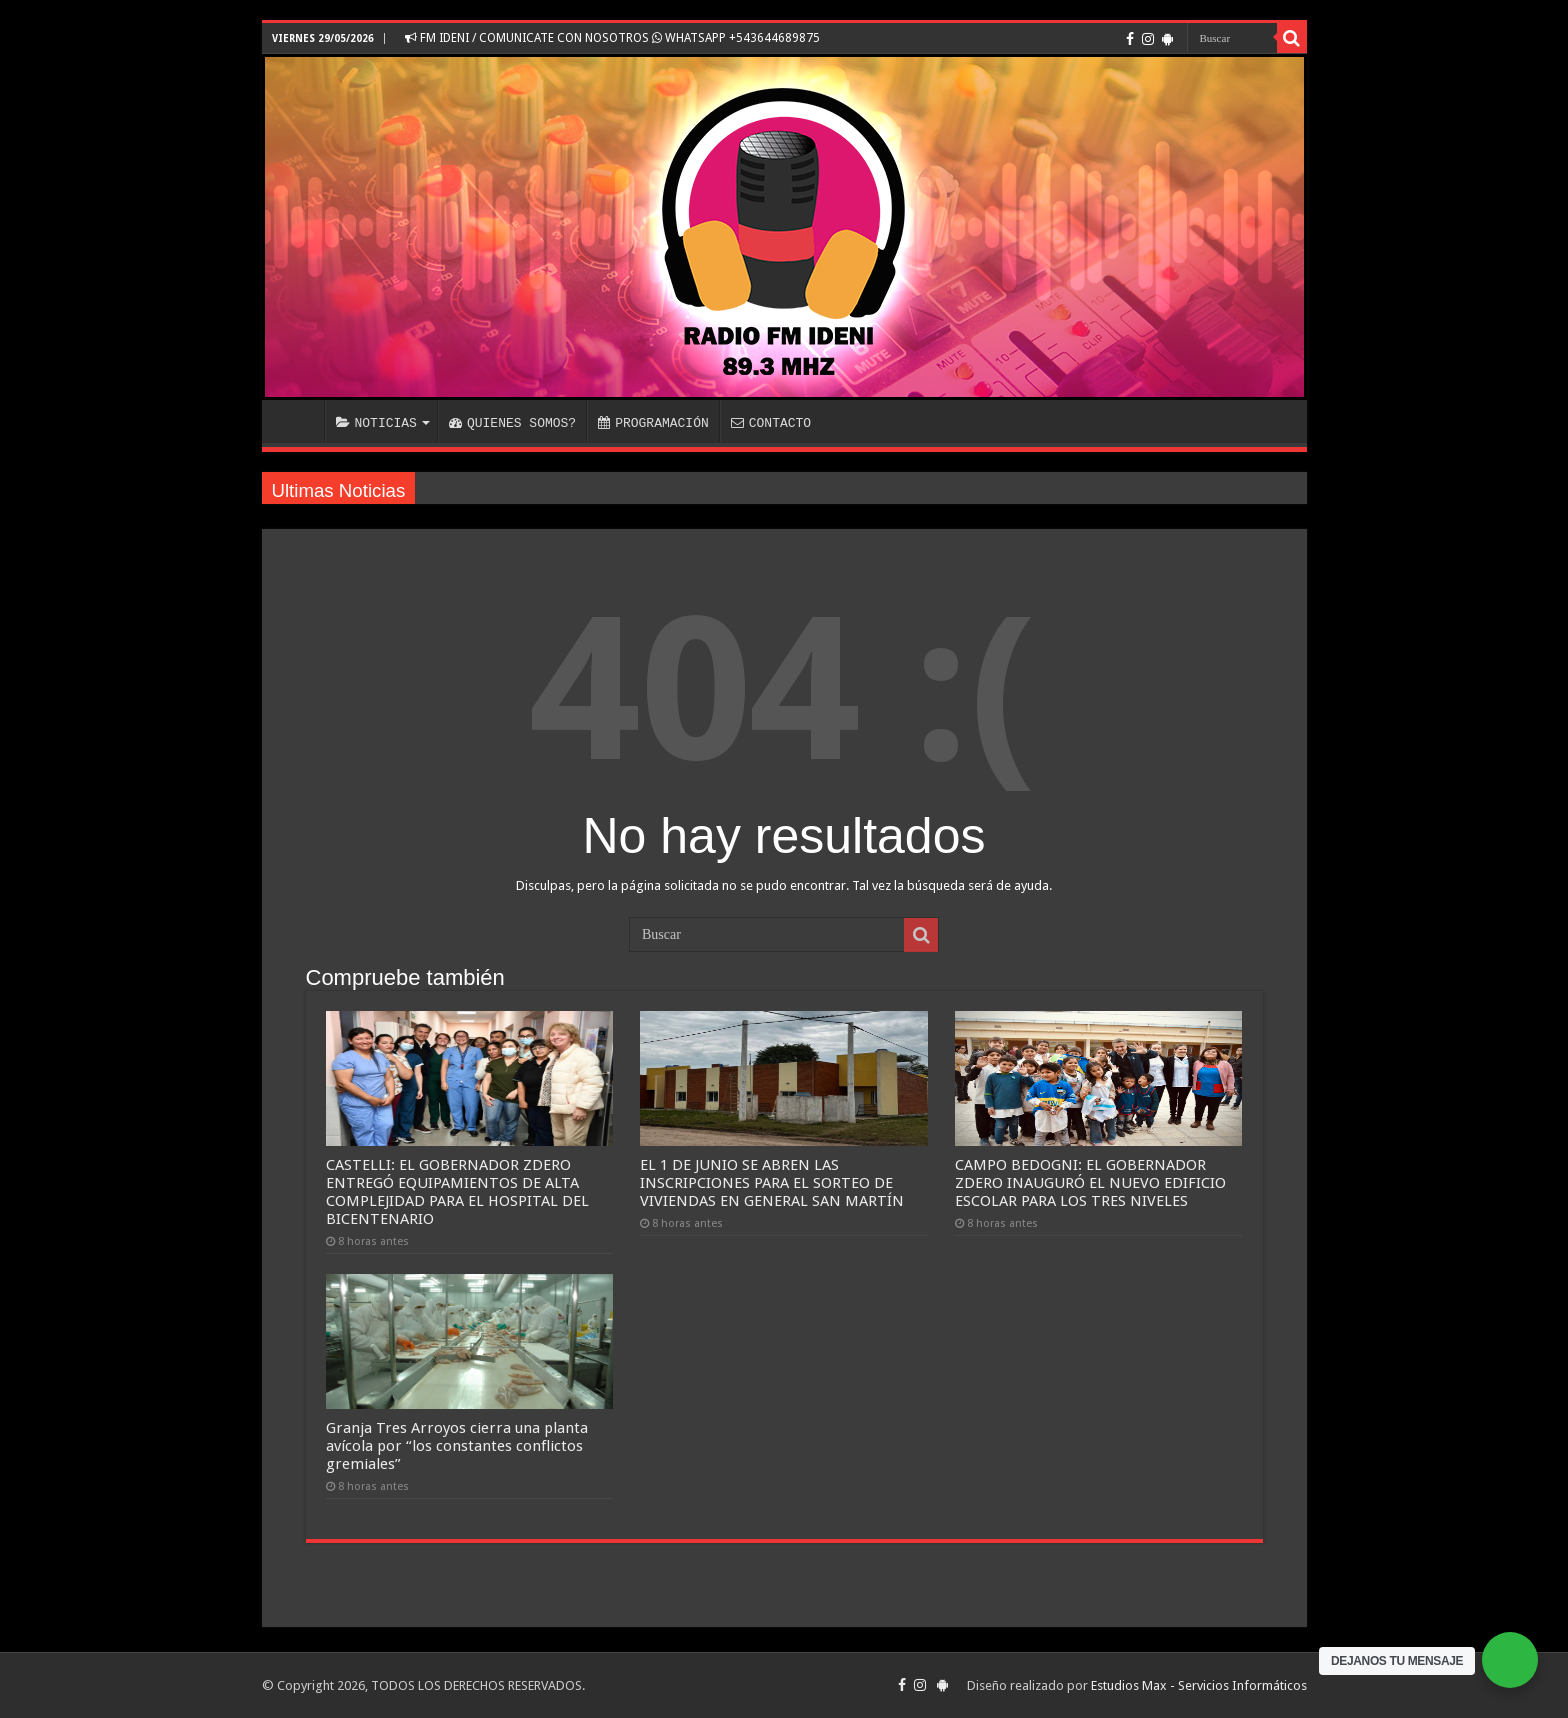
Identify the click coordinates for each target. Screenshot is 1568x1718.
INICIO (298, 421)
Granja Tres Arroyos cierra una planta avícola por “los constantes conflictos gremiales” (457, 1446)
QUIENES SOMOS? (512, 423)
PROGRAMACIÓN (653, 423)
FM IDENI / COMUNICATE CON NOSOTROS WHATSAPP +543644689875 (612, 38)
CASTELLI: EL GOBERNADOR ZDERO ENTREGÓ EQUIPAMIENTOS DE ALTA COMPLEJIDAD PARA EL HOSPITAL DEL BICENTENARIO (457, 1192)
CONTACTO (771, 423)
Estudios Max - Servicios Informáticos (1199, 1685)
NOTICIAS (376, 423)
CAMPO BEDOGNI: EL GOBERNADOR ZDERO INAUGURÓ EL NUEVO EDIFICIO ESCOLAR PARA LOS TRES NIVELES (1090, 1183)
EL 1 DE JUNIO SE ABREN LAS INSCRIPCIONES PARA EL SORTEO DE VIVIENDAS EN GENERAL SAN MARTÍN (772, 1183)
